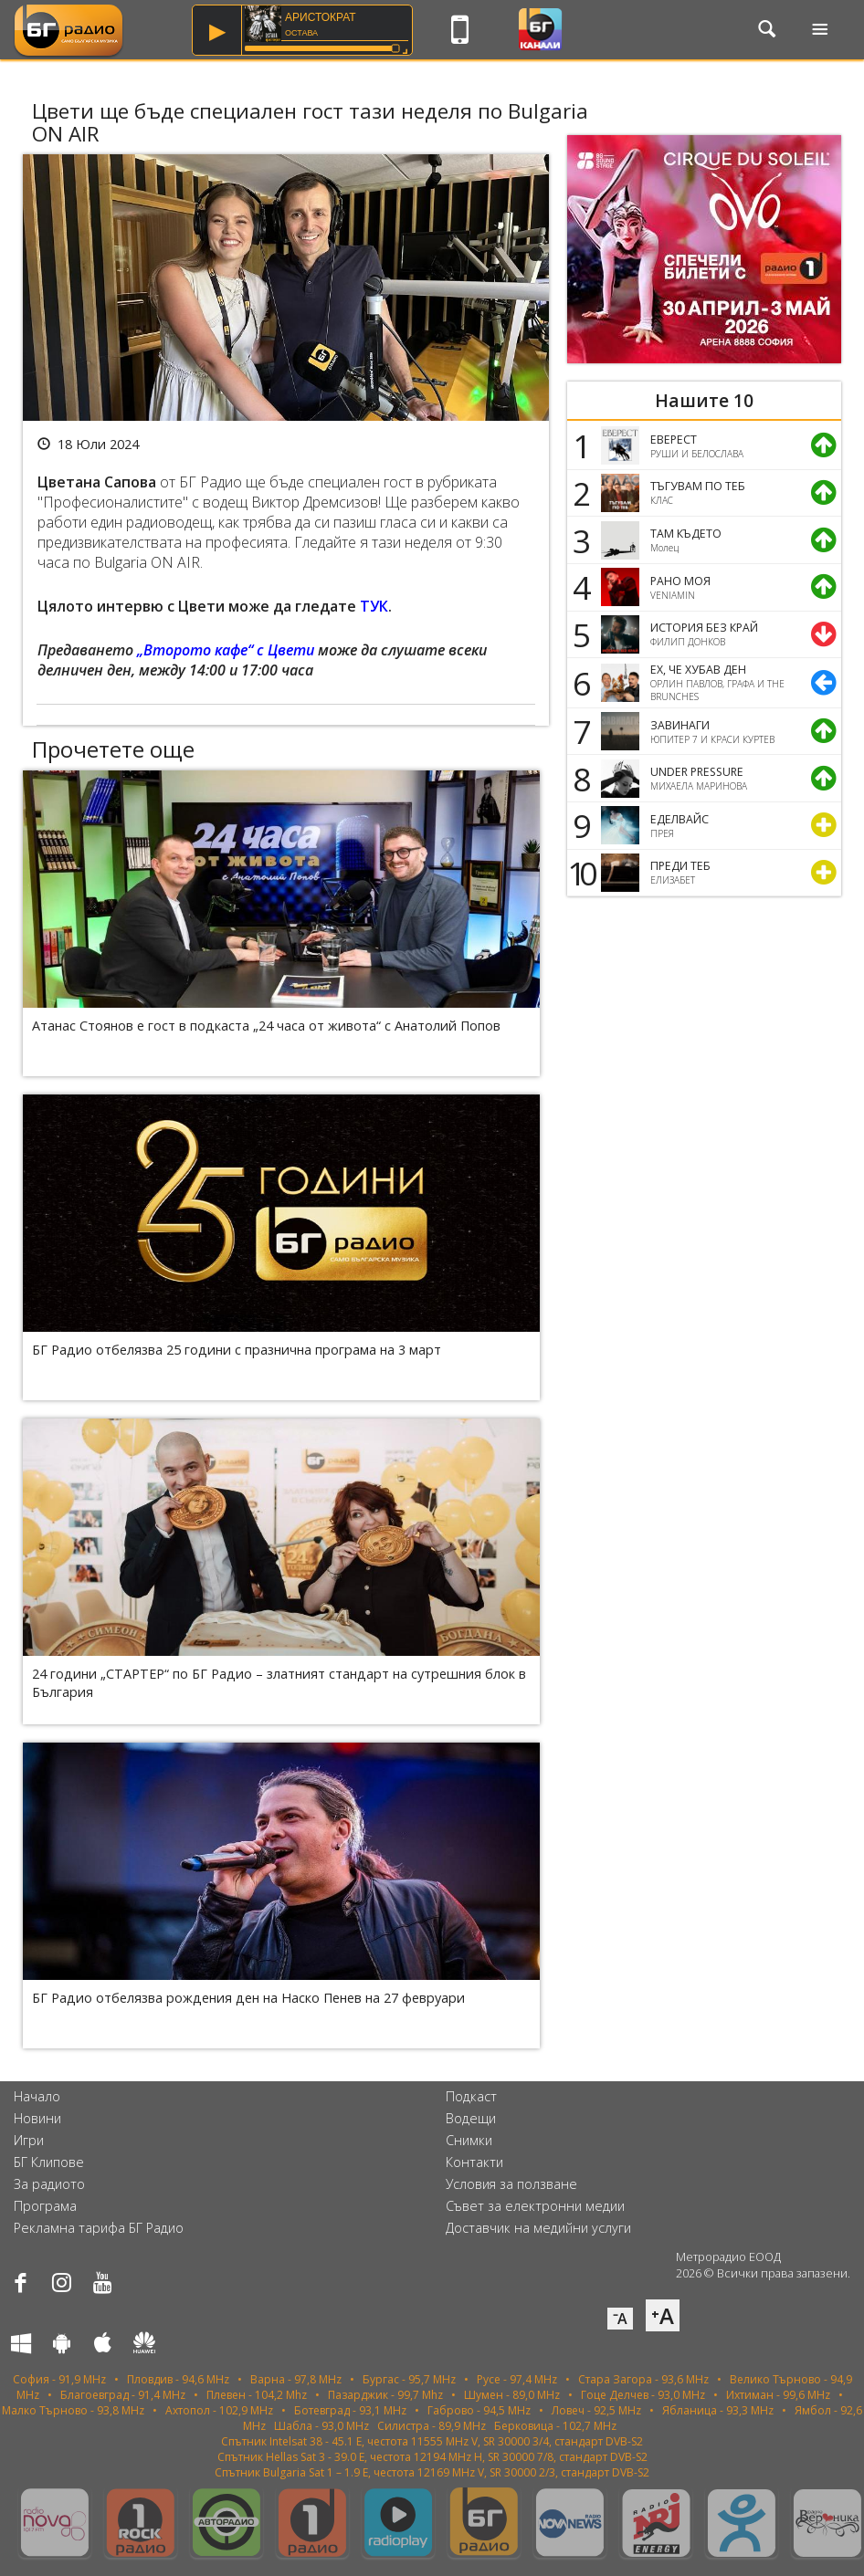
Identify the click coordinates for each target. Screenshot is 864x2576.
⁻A (620, 2319)
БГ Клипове (49, 2162)
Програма (45, 2206)
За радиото (49, 2184)
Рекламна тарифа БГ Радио (99, 2227)
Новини (37, 2118)
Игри (29, 2140)
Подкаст (471, 2096)
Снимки (469, 2140)
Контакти (474, 2162)
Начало (37, 2096)
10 (579, 873)
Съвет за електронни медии (535, 2206)
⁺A (662, 2315)
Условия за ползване (511, 2184)
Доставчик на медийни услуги (538, 2227)
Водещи (471, 2118)
